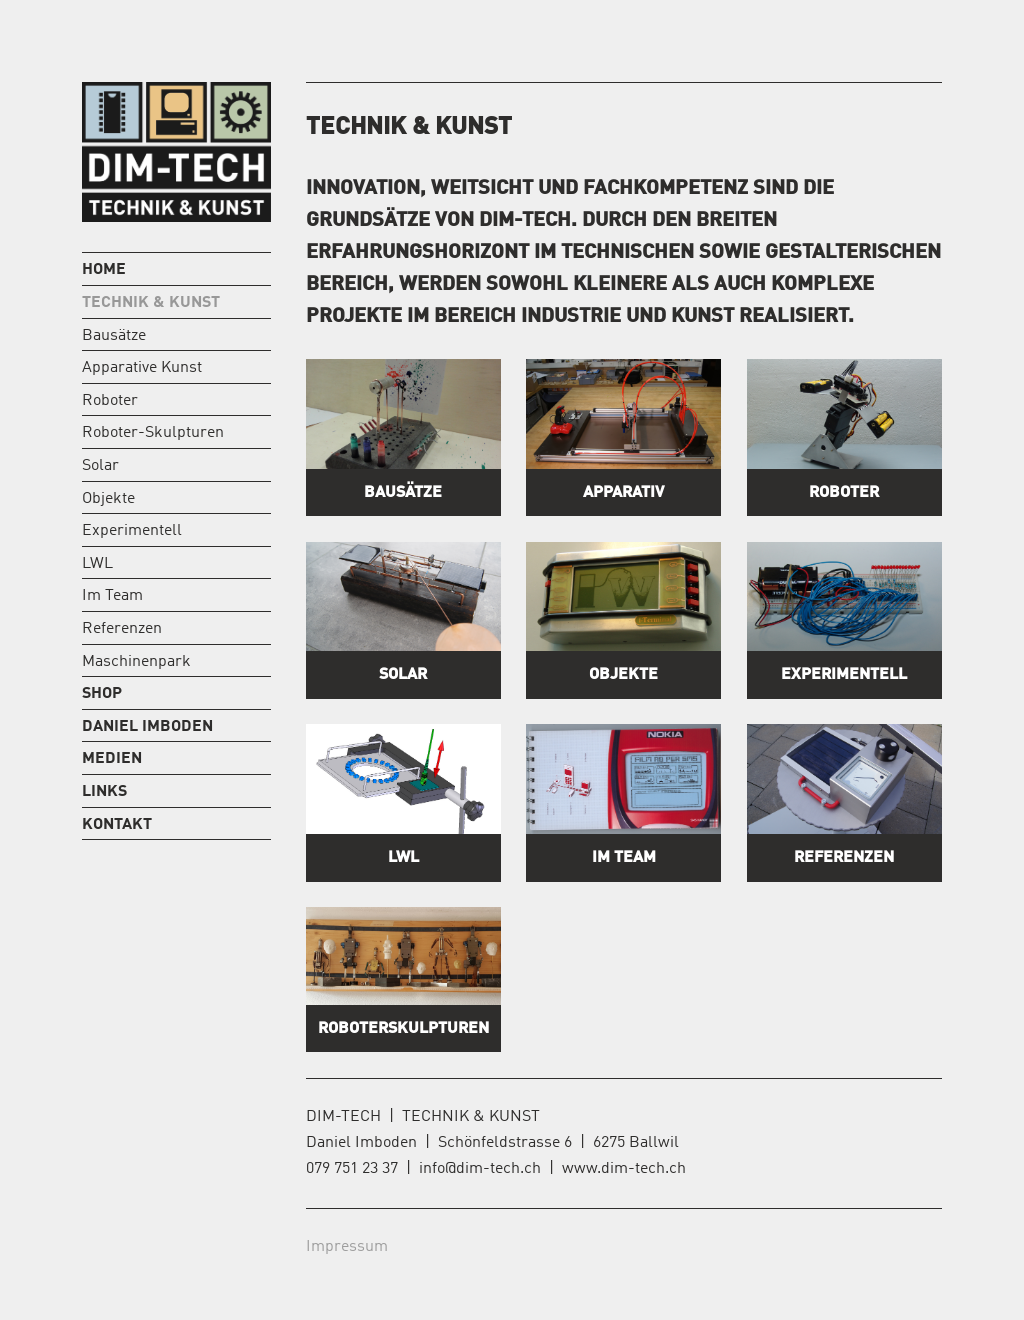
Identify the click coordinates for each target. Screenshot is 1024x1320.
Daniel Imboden (147, 727)
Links (104, 792)
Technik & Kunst (151, 303)
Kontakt (117, 825)
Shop (102, 694)
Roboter (110, 401)
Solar (100, 466)
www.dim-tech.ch (624, 1169)
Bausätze (114, 336)
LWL (97, 564)
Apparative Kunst (142, 368)
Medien (112, 759)
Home (104, 270)
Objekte (108, 499)
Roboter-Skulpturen (153, 433)
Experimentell (132, 531)
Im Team (112, 596)
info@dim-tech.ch (480, 1169)
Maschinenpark (136, 662)
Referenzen (122, 629)
